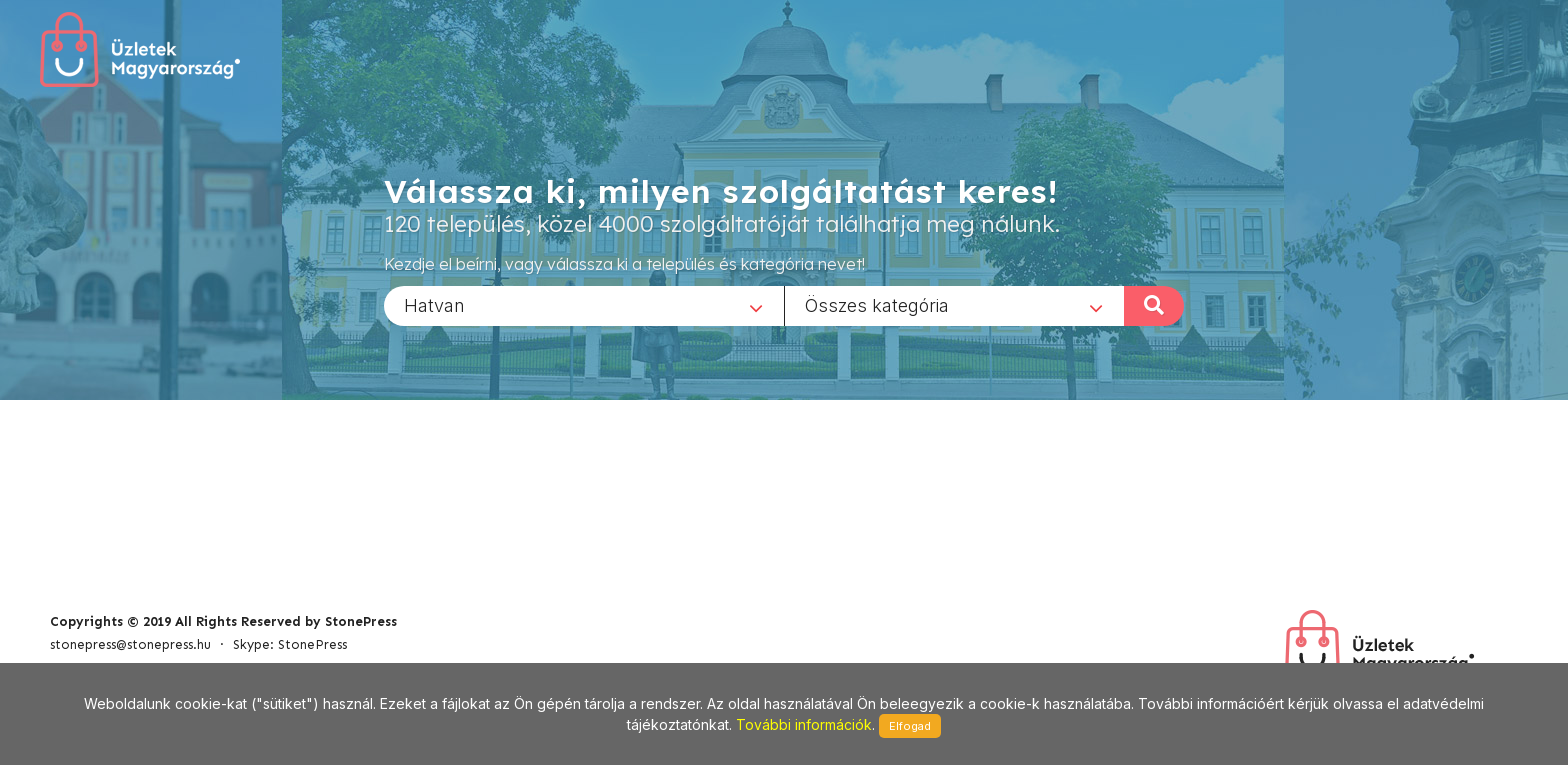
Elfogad (910, 726)
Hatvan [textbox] (434, 304)
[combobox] (584, 305)
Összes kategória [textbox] (877, 304)
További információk (804, 724)
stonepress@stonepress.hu (130, 644)
